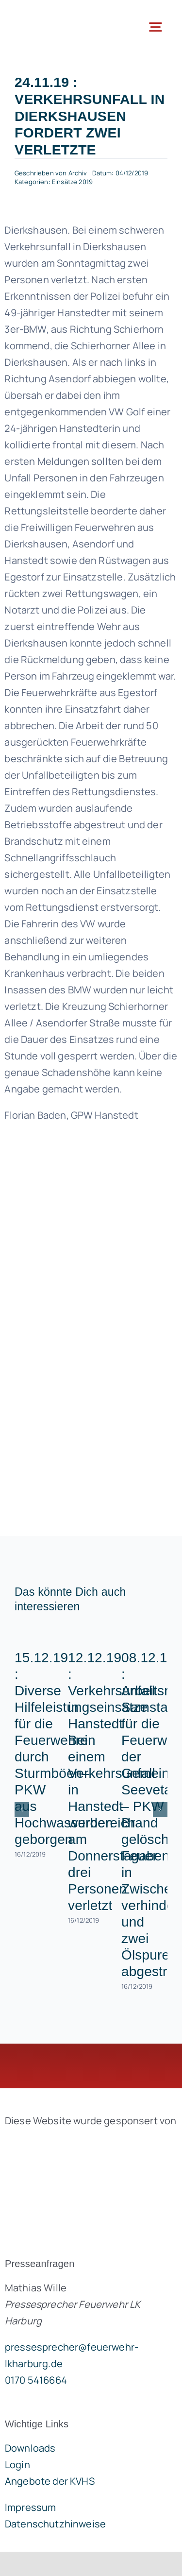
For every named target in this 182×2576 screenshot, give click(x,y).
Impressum (30, 2507)
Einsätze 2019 (72, 181)
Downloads (30, 2448)
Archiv (77, 173)
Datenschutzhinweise (55, 2523)
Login (17, 2464)
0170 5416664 (36, 2380)
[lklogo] (48, 14)
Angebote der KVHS (50, 2481)
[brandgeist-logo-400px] (77, 2143)
